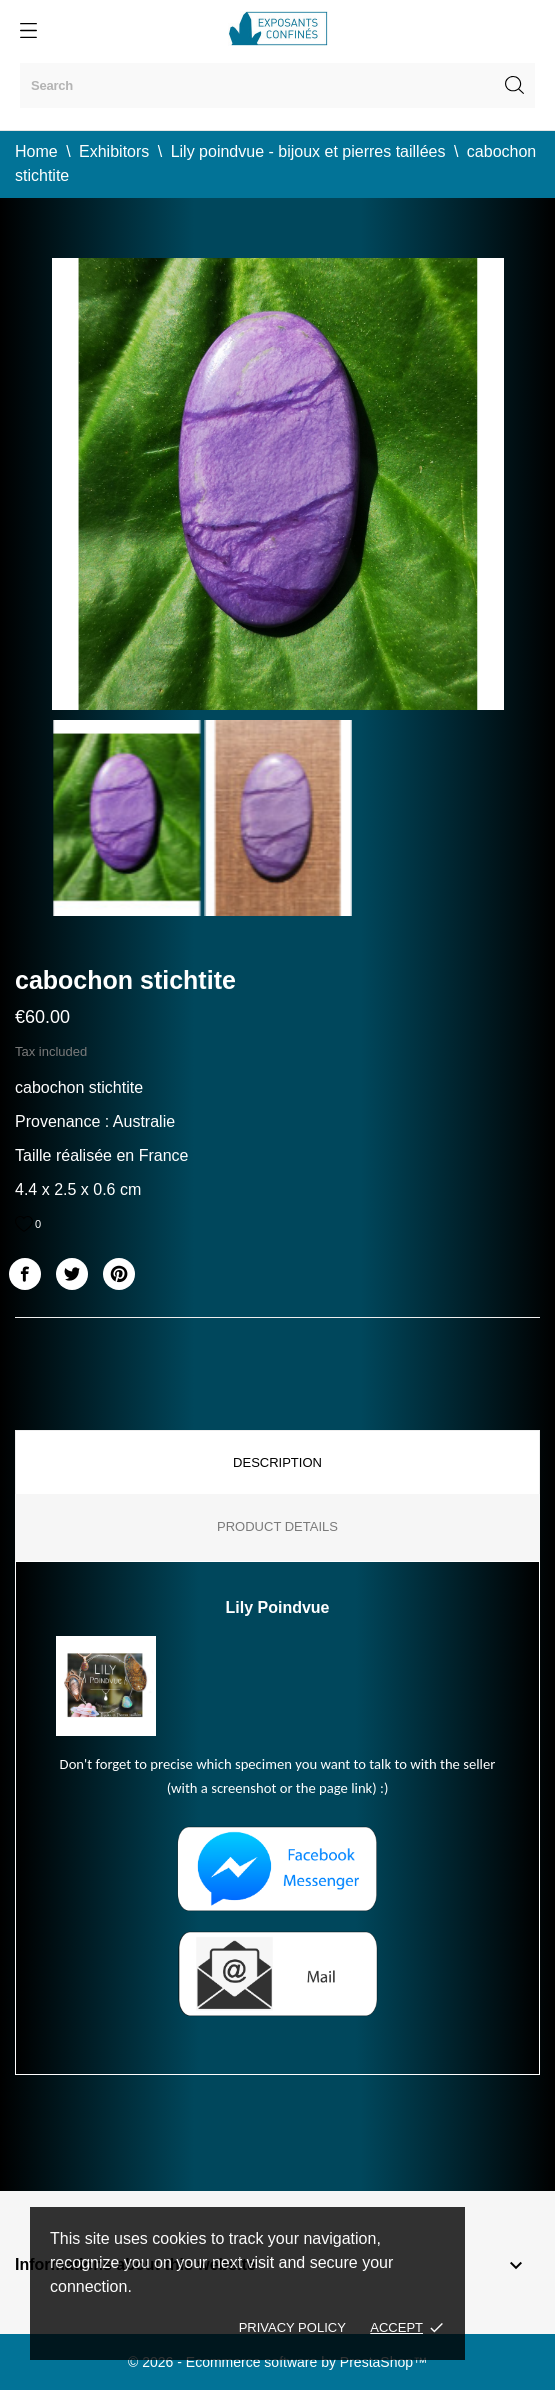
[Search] (277, 85)
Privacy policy (292, 2327)
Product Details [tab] (277, 1526)
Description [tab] (277, 1462)
